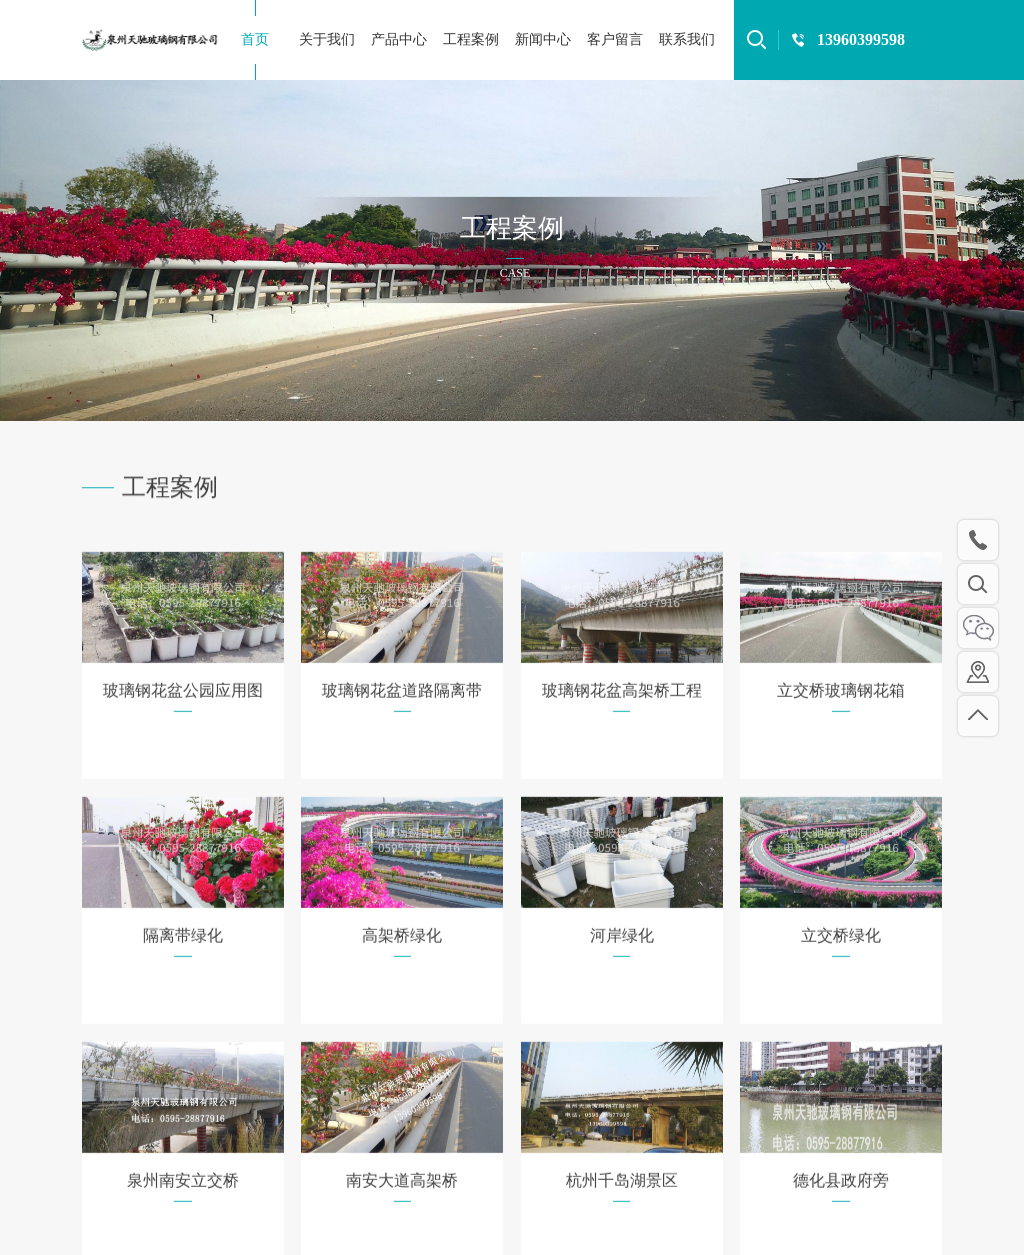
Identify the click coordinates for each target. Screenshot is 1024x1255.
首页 (255, 39)
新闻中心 (543, 39)
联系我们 (687, 39)
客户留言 (615, 39)
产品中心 (399, 39)
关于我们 (327, 39)
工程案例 (471, 39)
